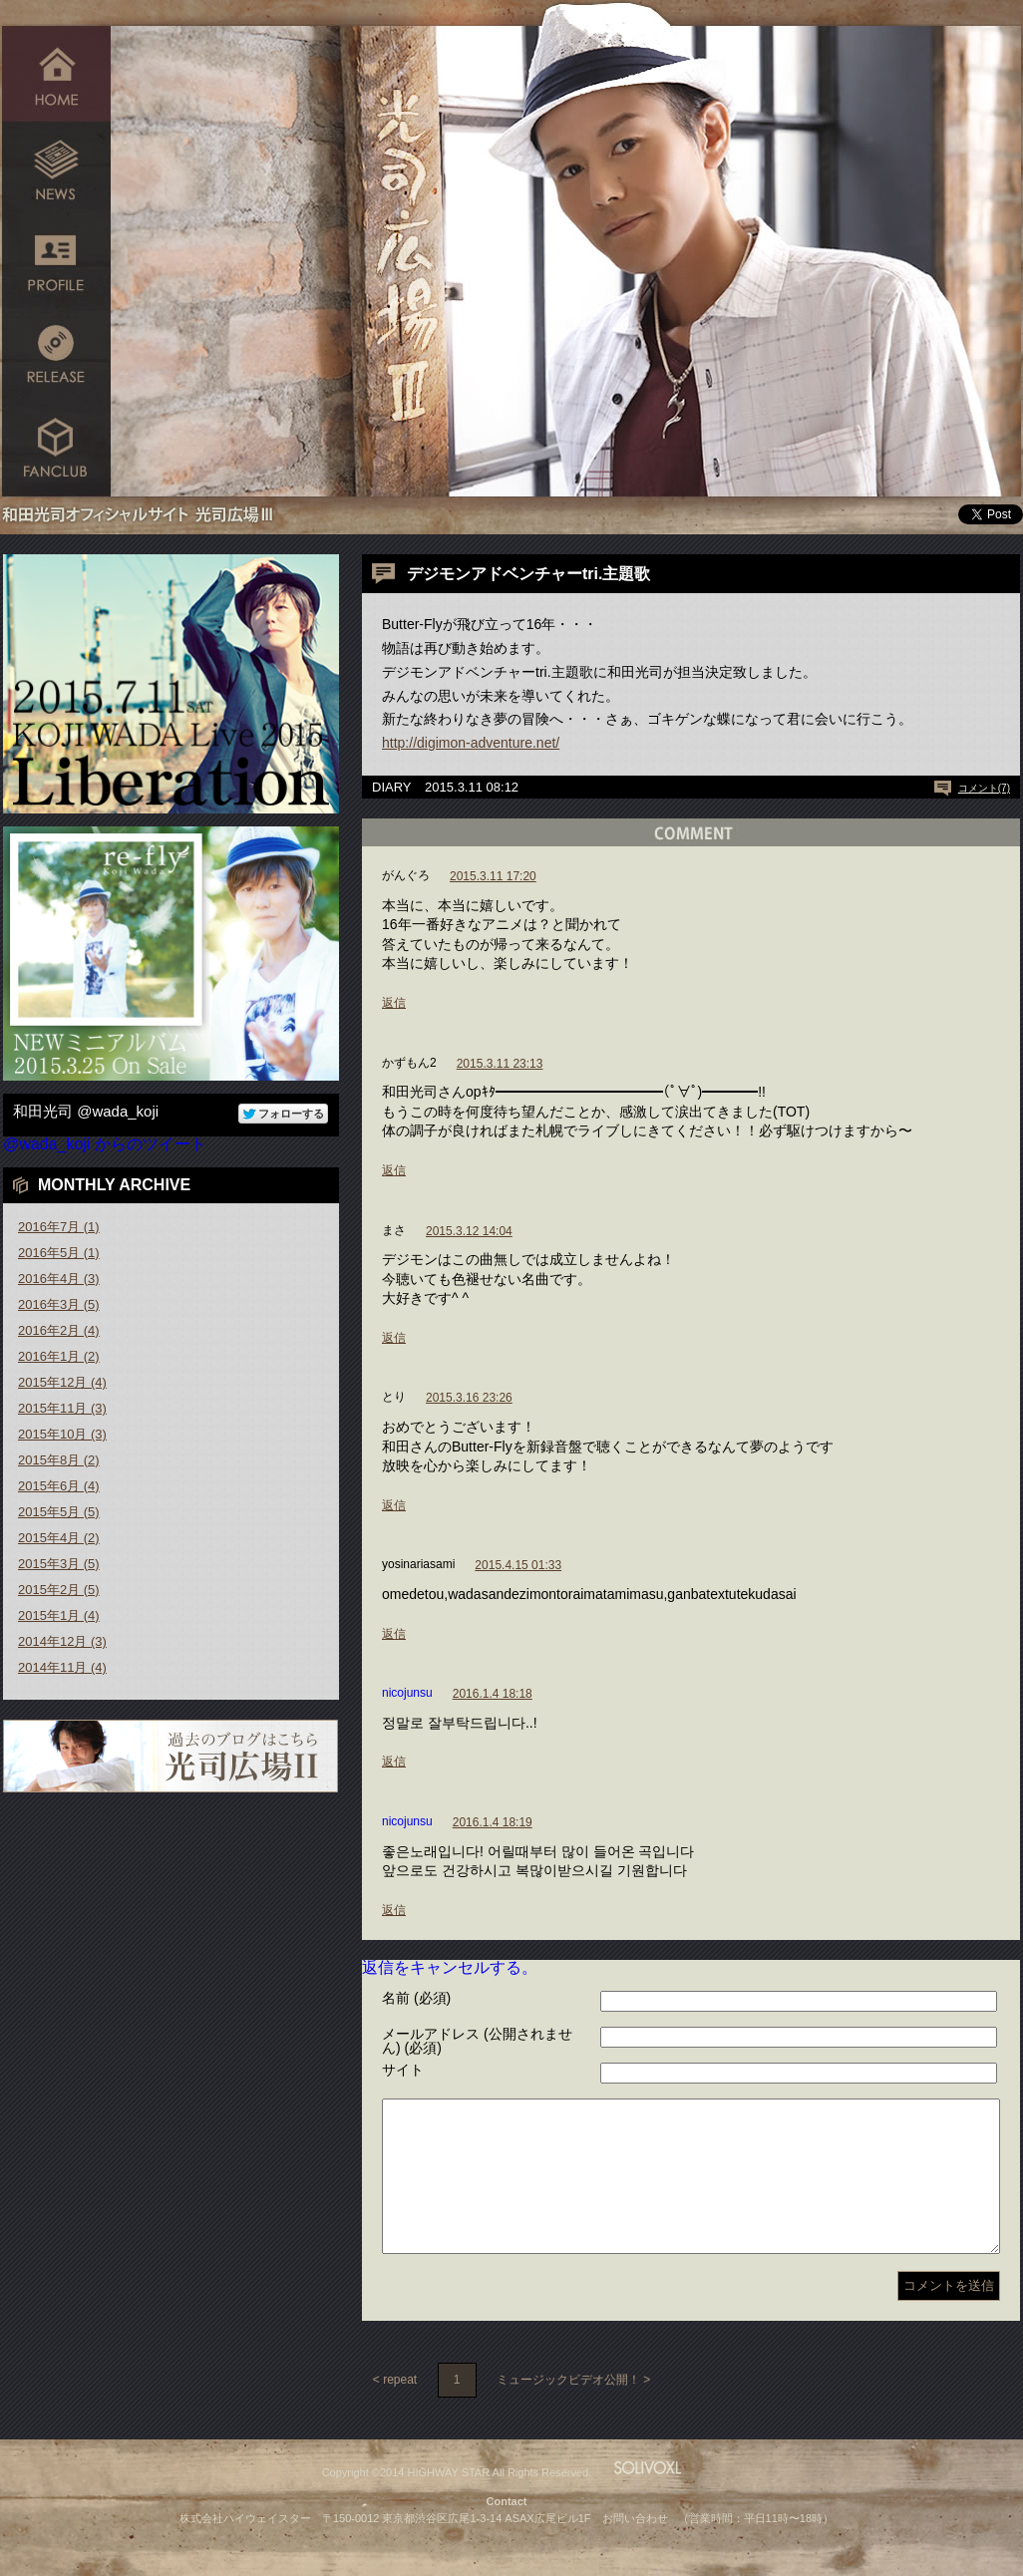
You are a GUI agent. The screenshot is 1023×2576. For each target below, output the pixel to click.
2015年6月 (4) (59, 1485)
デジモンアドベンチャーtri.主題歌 (528, 573)
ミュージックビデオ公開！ (568, 2409)
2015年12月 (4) (62, 1382)
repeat (400, 2409)
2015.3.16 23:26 (469, 1398)
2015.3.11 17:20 (493, 876)
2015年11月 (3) (62, 1408)
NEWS (56, 167)
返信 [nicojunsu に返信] (394, 1762)
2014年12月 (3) (62, 1641)
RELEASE (56, 356)
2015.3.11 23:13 (500, 1064)
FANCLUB (56, 451)
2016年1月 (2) (59, 1356)
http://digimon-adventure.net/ (470, 743)
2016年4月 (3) (59, 1278)
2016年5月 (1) (59, 1252)
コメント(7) (984, 788)
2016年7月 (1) (59, 1226)
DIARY (392, 787)
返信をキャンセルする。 (449, 1967)
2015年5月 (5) (59, 1511)
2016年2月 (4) (59, 1330)
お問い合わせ (635, 2548)
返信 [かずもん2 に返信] (394, 1170)
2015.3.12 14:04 (469, 1231)
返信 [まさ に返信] (394, 1338)
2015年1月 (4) (59, 1615)
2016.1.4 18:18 (492, 1694)
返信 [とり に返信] (394, 1505)
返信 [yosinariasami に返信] (394, 1634)
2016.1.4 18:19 (492, 1822)
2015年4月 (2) (59, 1537)
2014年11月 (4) (62, 1667)
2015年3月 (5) (59, 1563)
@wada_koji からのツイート (104, 1143)
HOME (56, 72)
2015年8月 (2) (59, 1459)
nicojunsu (407, 1693)
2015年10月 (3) (62, 1434)
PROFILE (56, 261)
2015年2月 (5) (59, 1589)
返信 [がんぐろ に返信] (394, 1003)
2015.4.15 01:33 (518, 1565)
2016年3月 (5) (59, 1304)
